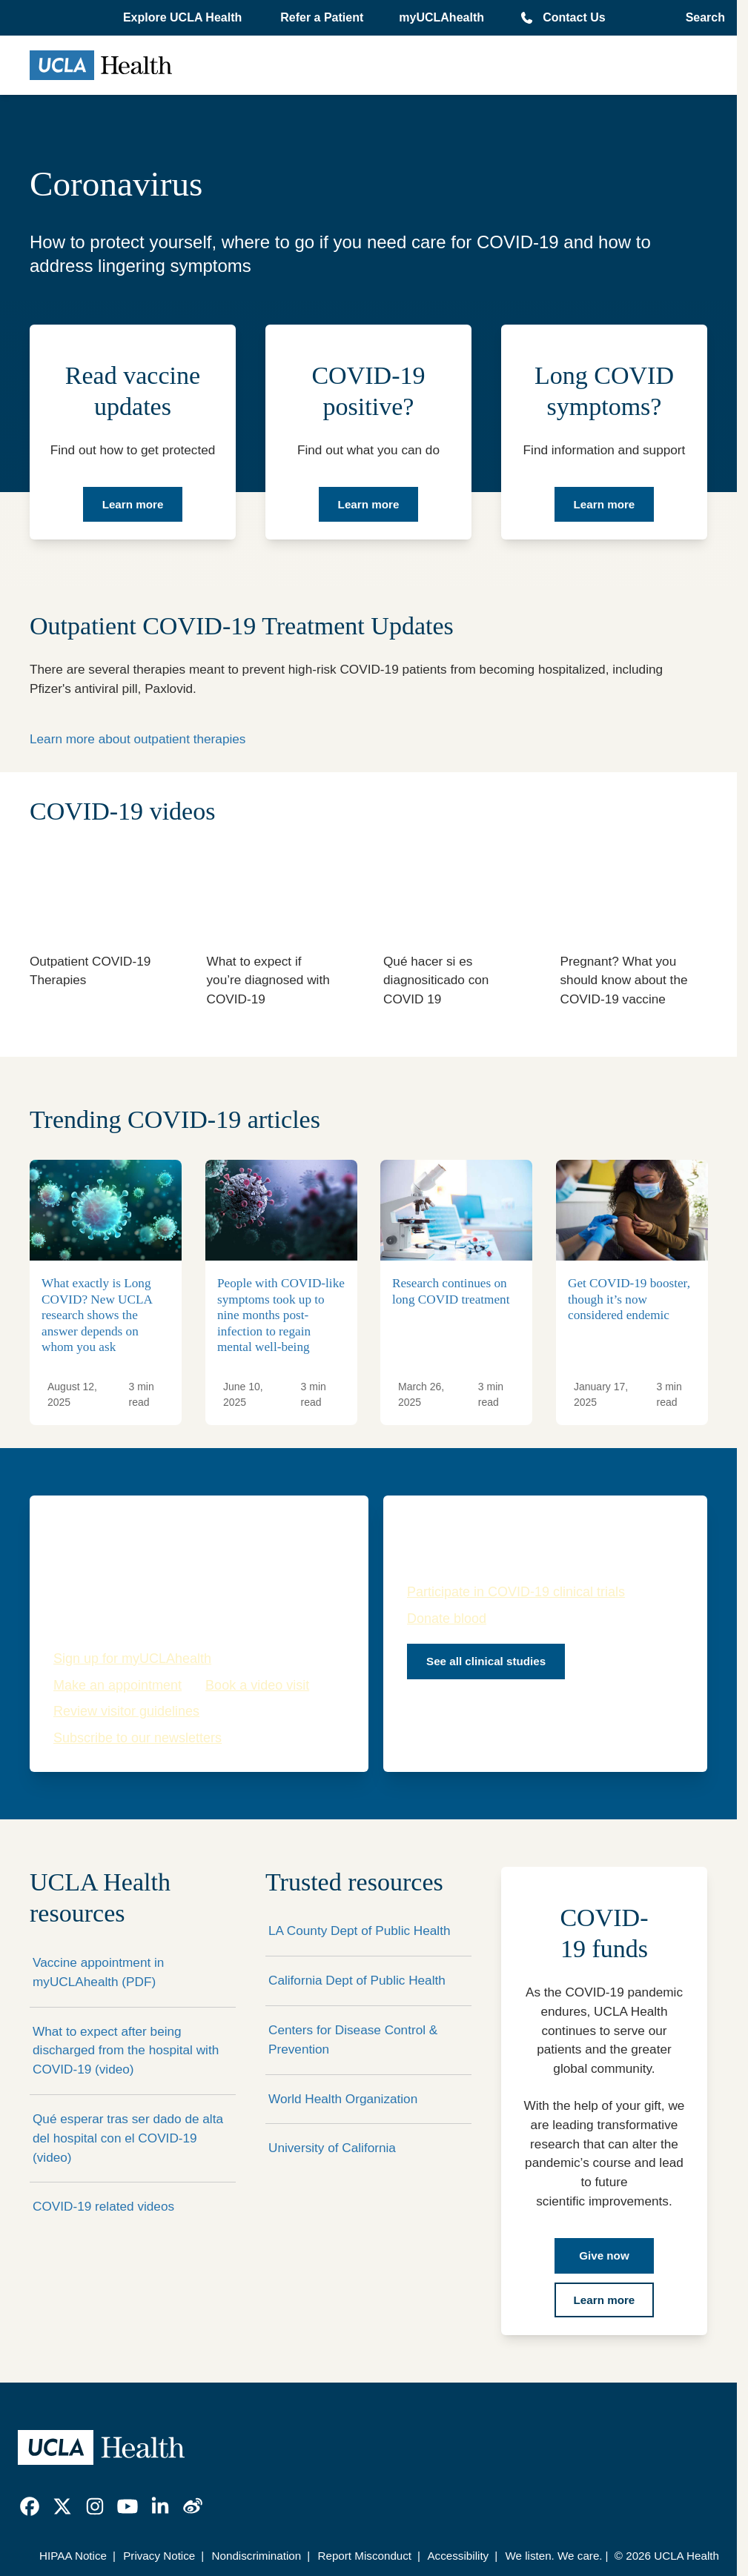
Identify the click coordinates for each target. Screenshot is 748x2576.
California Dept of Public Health (357, 1980)
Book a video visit (257, 1685)
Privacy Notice (159, 2555)
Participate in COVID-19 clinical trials (516, 1591)
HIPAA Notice (73, 2555)
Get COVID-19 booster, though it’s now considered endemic (629, 1299)
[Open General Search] (701, 17)
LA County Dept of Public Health (359, 1930)
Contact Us (574, 17)
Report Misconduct (364, 2555)
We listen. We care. (553, 2555)
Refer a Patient (321, 17)
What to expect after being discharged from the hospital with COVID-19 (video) (126, 2050)
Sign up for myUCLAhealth (132, 1658)
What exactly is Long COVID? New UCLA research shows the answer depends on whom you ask (97, 1315)
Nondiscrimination (257, 2555)
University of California (332, 2147)
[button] (184, 17)
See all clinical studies (486, 1661)
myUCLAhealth (441, 17)
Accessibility (458, 2555)
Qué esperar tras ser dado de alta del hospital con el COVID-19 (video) (128, 2138)
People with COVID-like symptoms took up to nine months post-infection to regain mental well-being (281, 1315)
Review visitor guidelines (126, 1711)
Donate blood (446, 1618)
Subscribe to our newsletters (137, 1737)
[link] (30, 2506)
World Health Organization (342, 2098)
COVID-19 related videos (103, 2206)
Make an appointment (117, 1685)
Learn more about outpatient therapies (137, 738)
